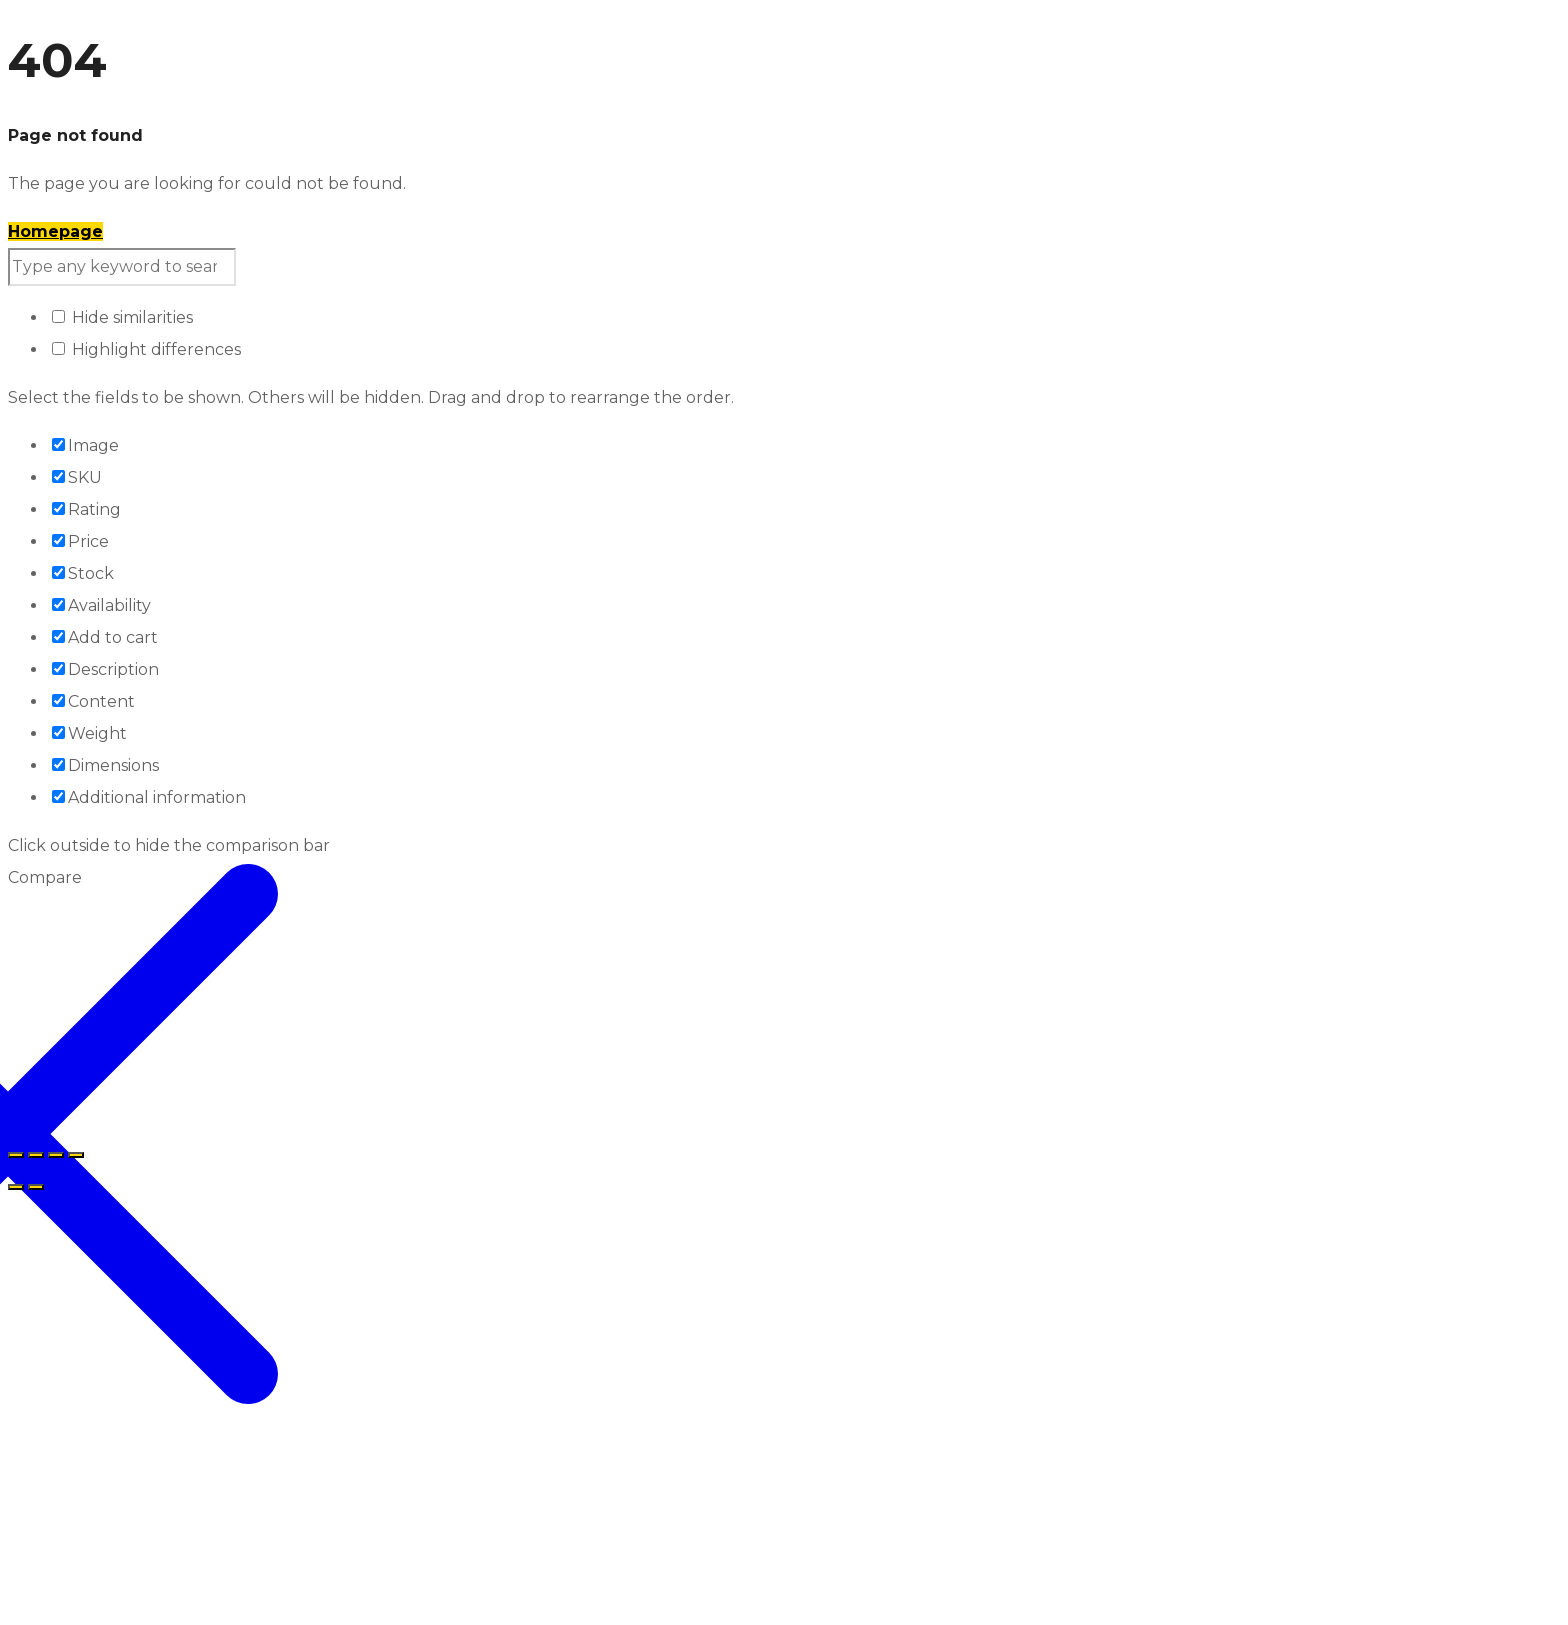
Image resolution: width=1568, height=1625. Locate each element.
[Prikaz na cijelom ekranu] (36, 1155)
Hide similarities (122, 317)
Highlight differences (146, 349)
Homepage (55, 231)
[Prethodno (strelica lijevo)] (16, 1187)
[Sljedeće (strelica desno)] (36, 1187)
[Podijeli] (56, 1155)
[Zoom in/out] (16, 1155)
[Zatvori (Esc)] (76, 1155)
